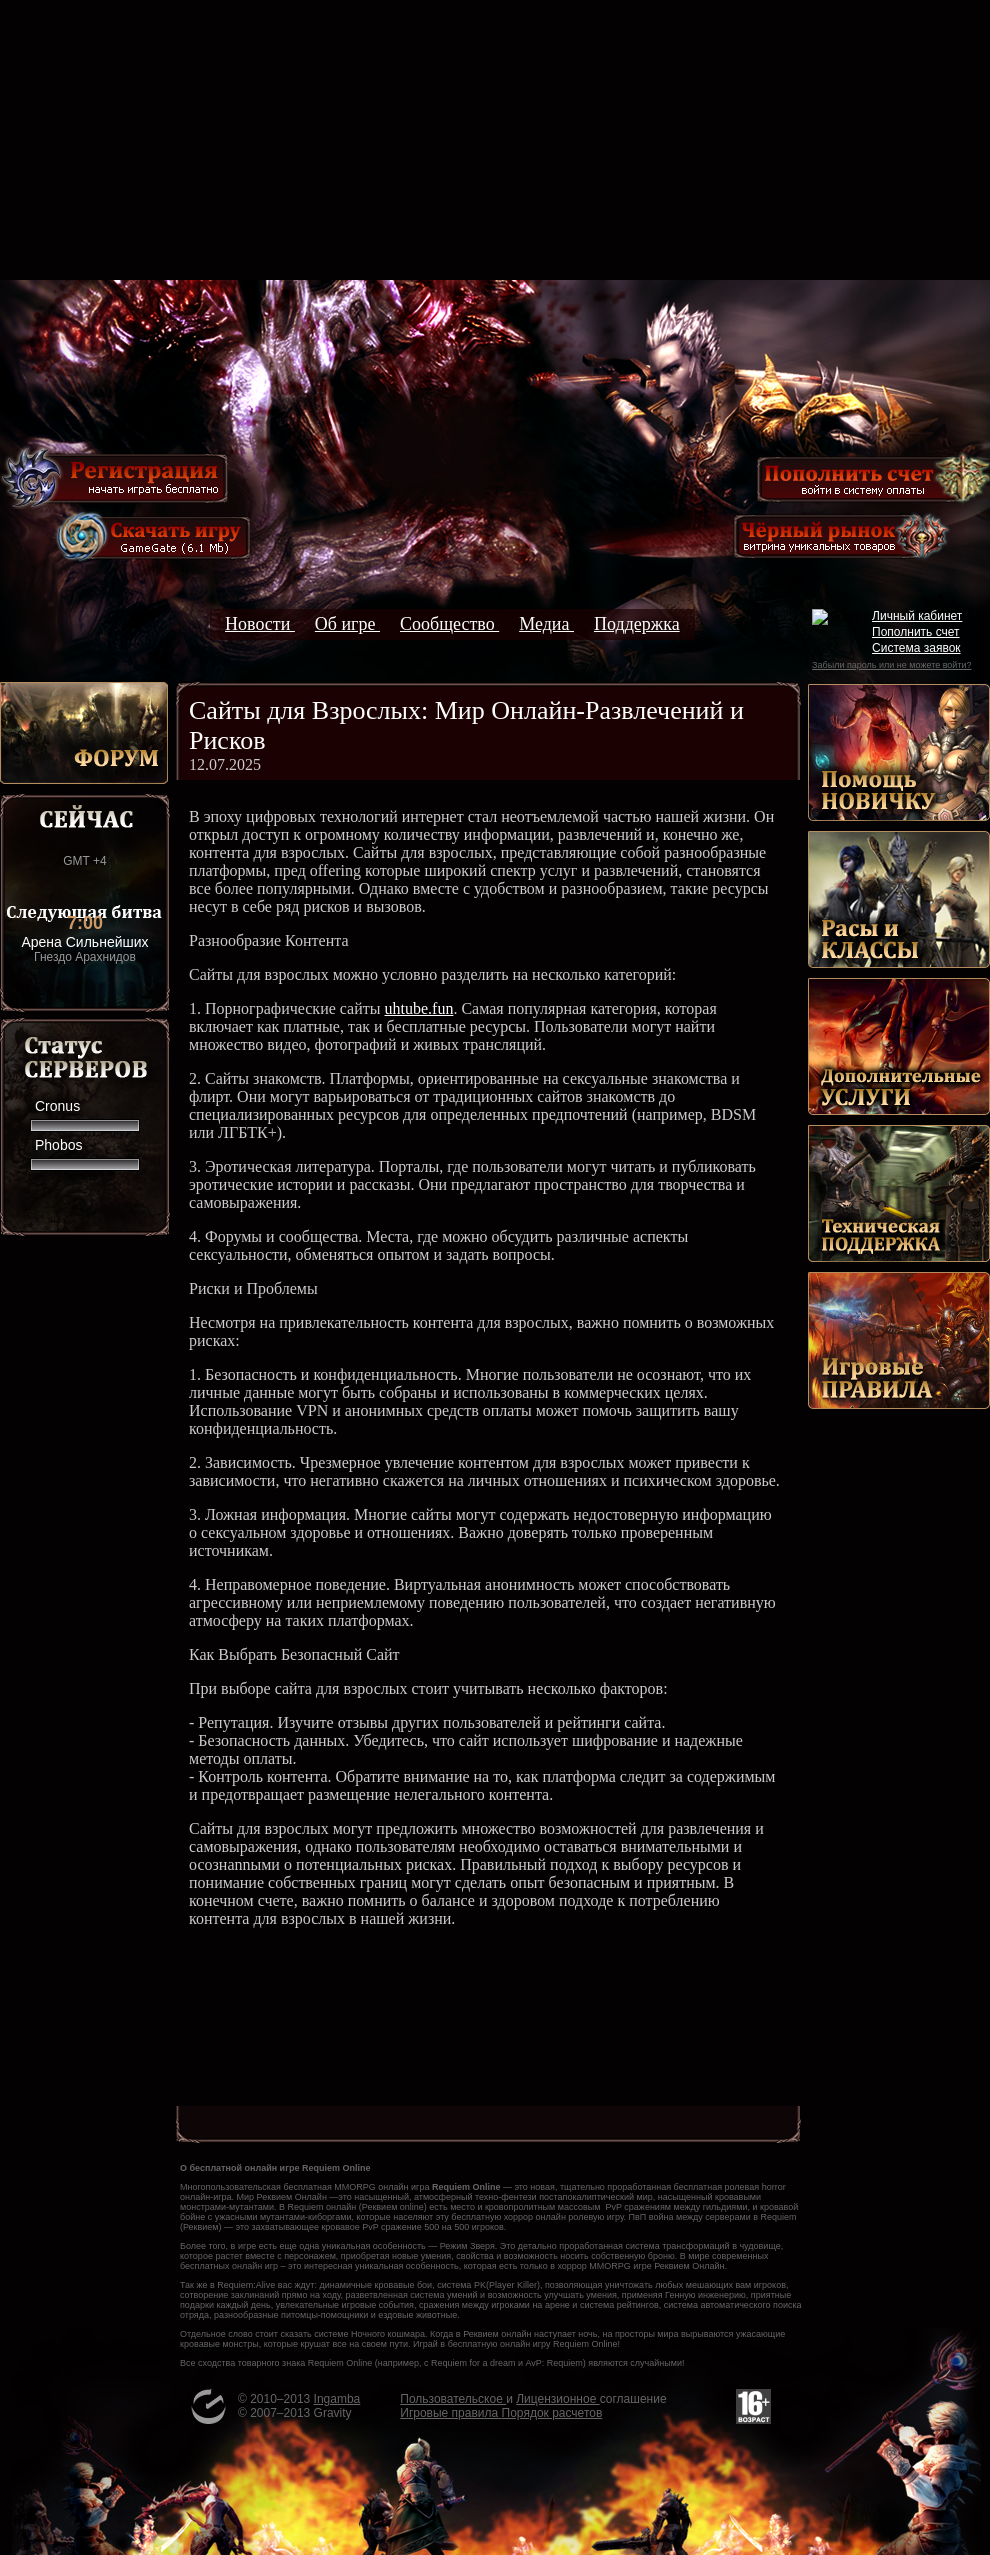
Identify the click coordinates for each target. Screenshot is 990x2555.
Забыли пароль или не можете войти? (891, 665)
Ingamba (337, 2399)
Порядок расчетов (552, 2413)
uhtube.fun (419, 1008)
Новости (260, 624)
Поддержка (637, 624)
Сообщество (449, 624)
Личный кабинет (917, 616)
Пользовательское (453, 2399)
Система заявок (916, 648)
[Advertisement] (495, 140)
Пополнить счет (916, 632)
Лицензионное (557, 2399)
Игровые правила (450, 2413)
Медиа (546, 624)
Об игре (347, 624)
